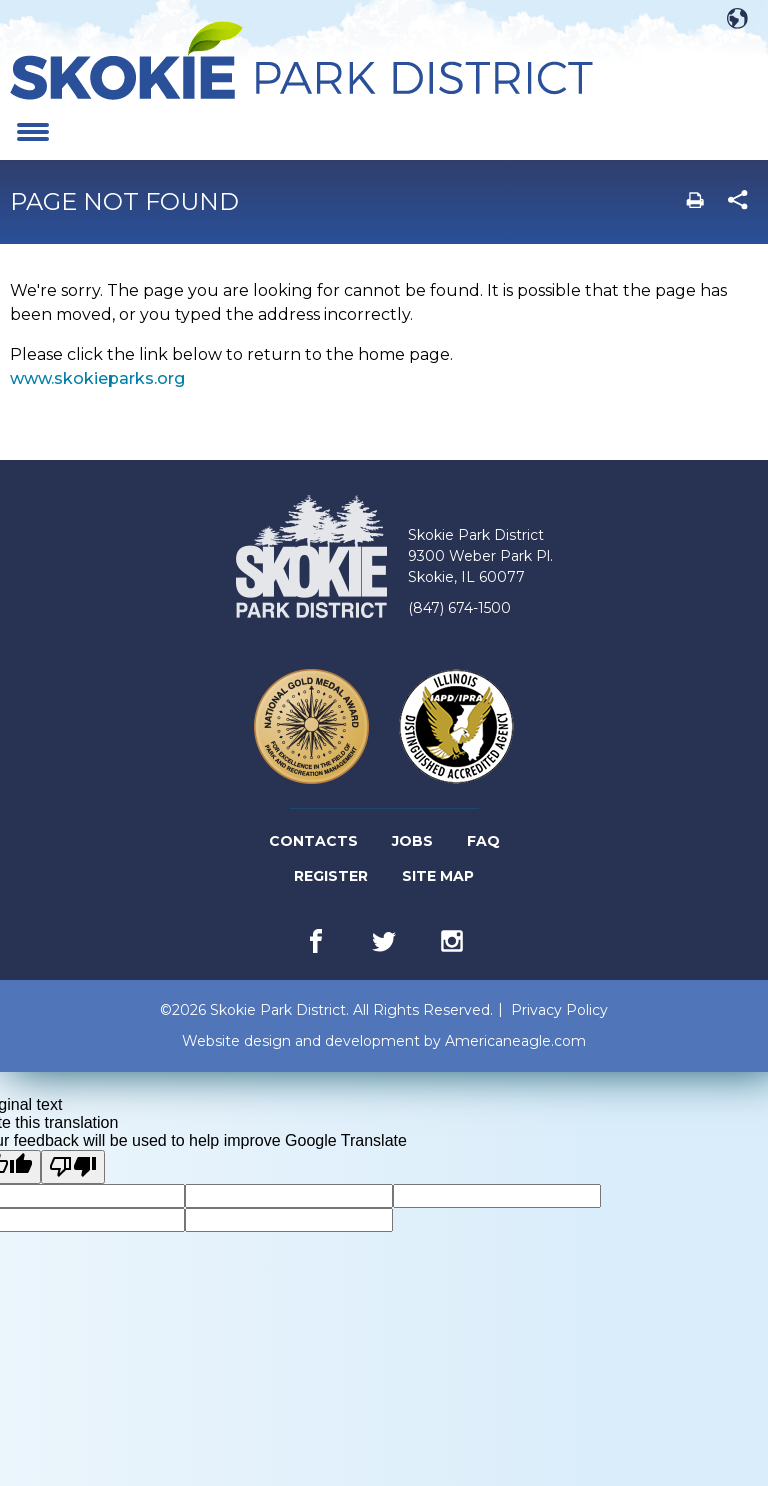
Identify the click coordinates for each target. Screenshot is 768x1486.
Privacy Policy (559, 1010)
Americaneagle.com (515, 1041)
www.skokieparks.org (97, 378)
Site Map (438, 876)
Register (332, 876)
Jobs (414, 841)
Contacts (313, 841)
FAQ (483, 841)
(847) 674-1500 (459, 608)
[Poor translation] (73, 1167)
